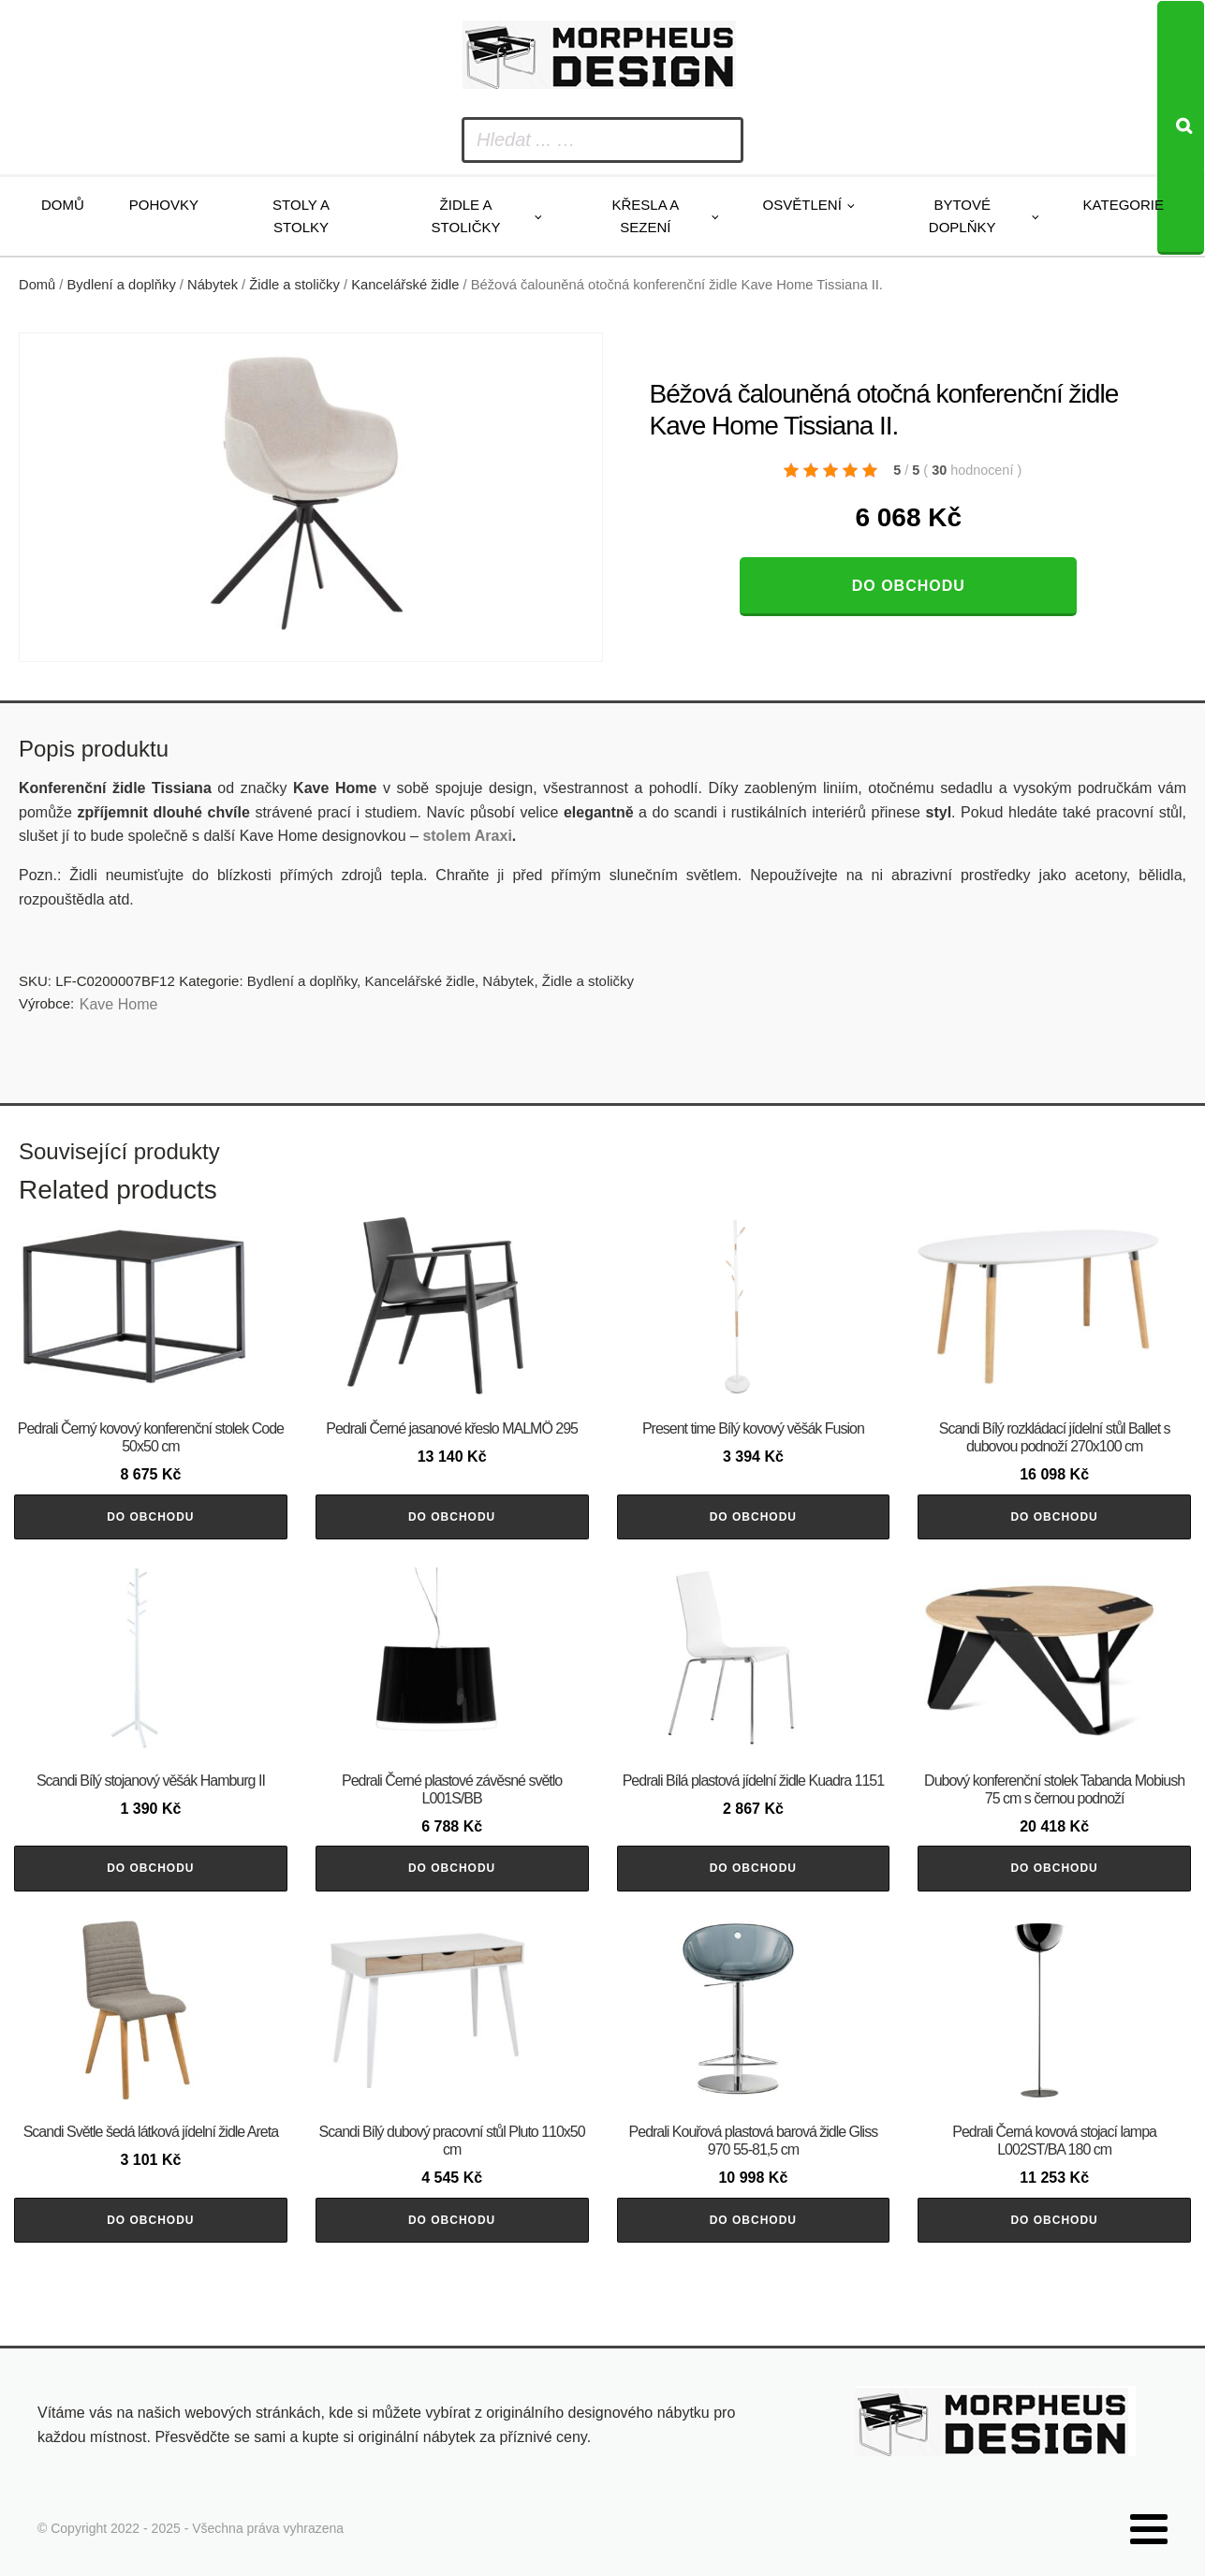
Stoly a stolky (301, 216)
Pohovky (163, 205)
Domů (62, 205)
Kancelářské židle (405, 284)
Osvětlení (802, 205)
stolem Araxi (466, 836)
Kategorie (1123, 205)
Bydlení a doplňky (121, 284)
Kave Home (119, 1004)
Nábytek (212, 284)
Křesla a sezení (645, 216)
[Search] (1180, 128)
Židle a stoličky (466, 216)
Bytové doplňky (962, 216)
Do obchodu (908, 586)
